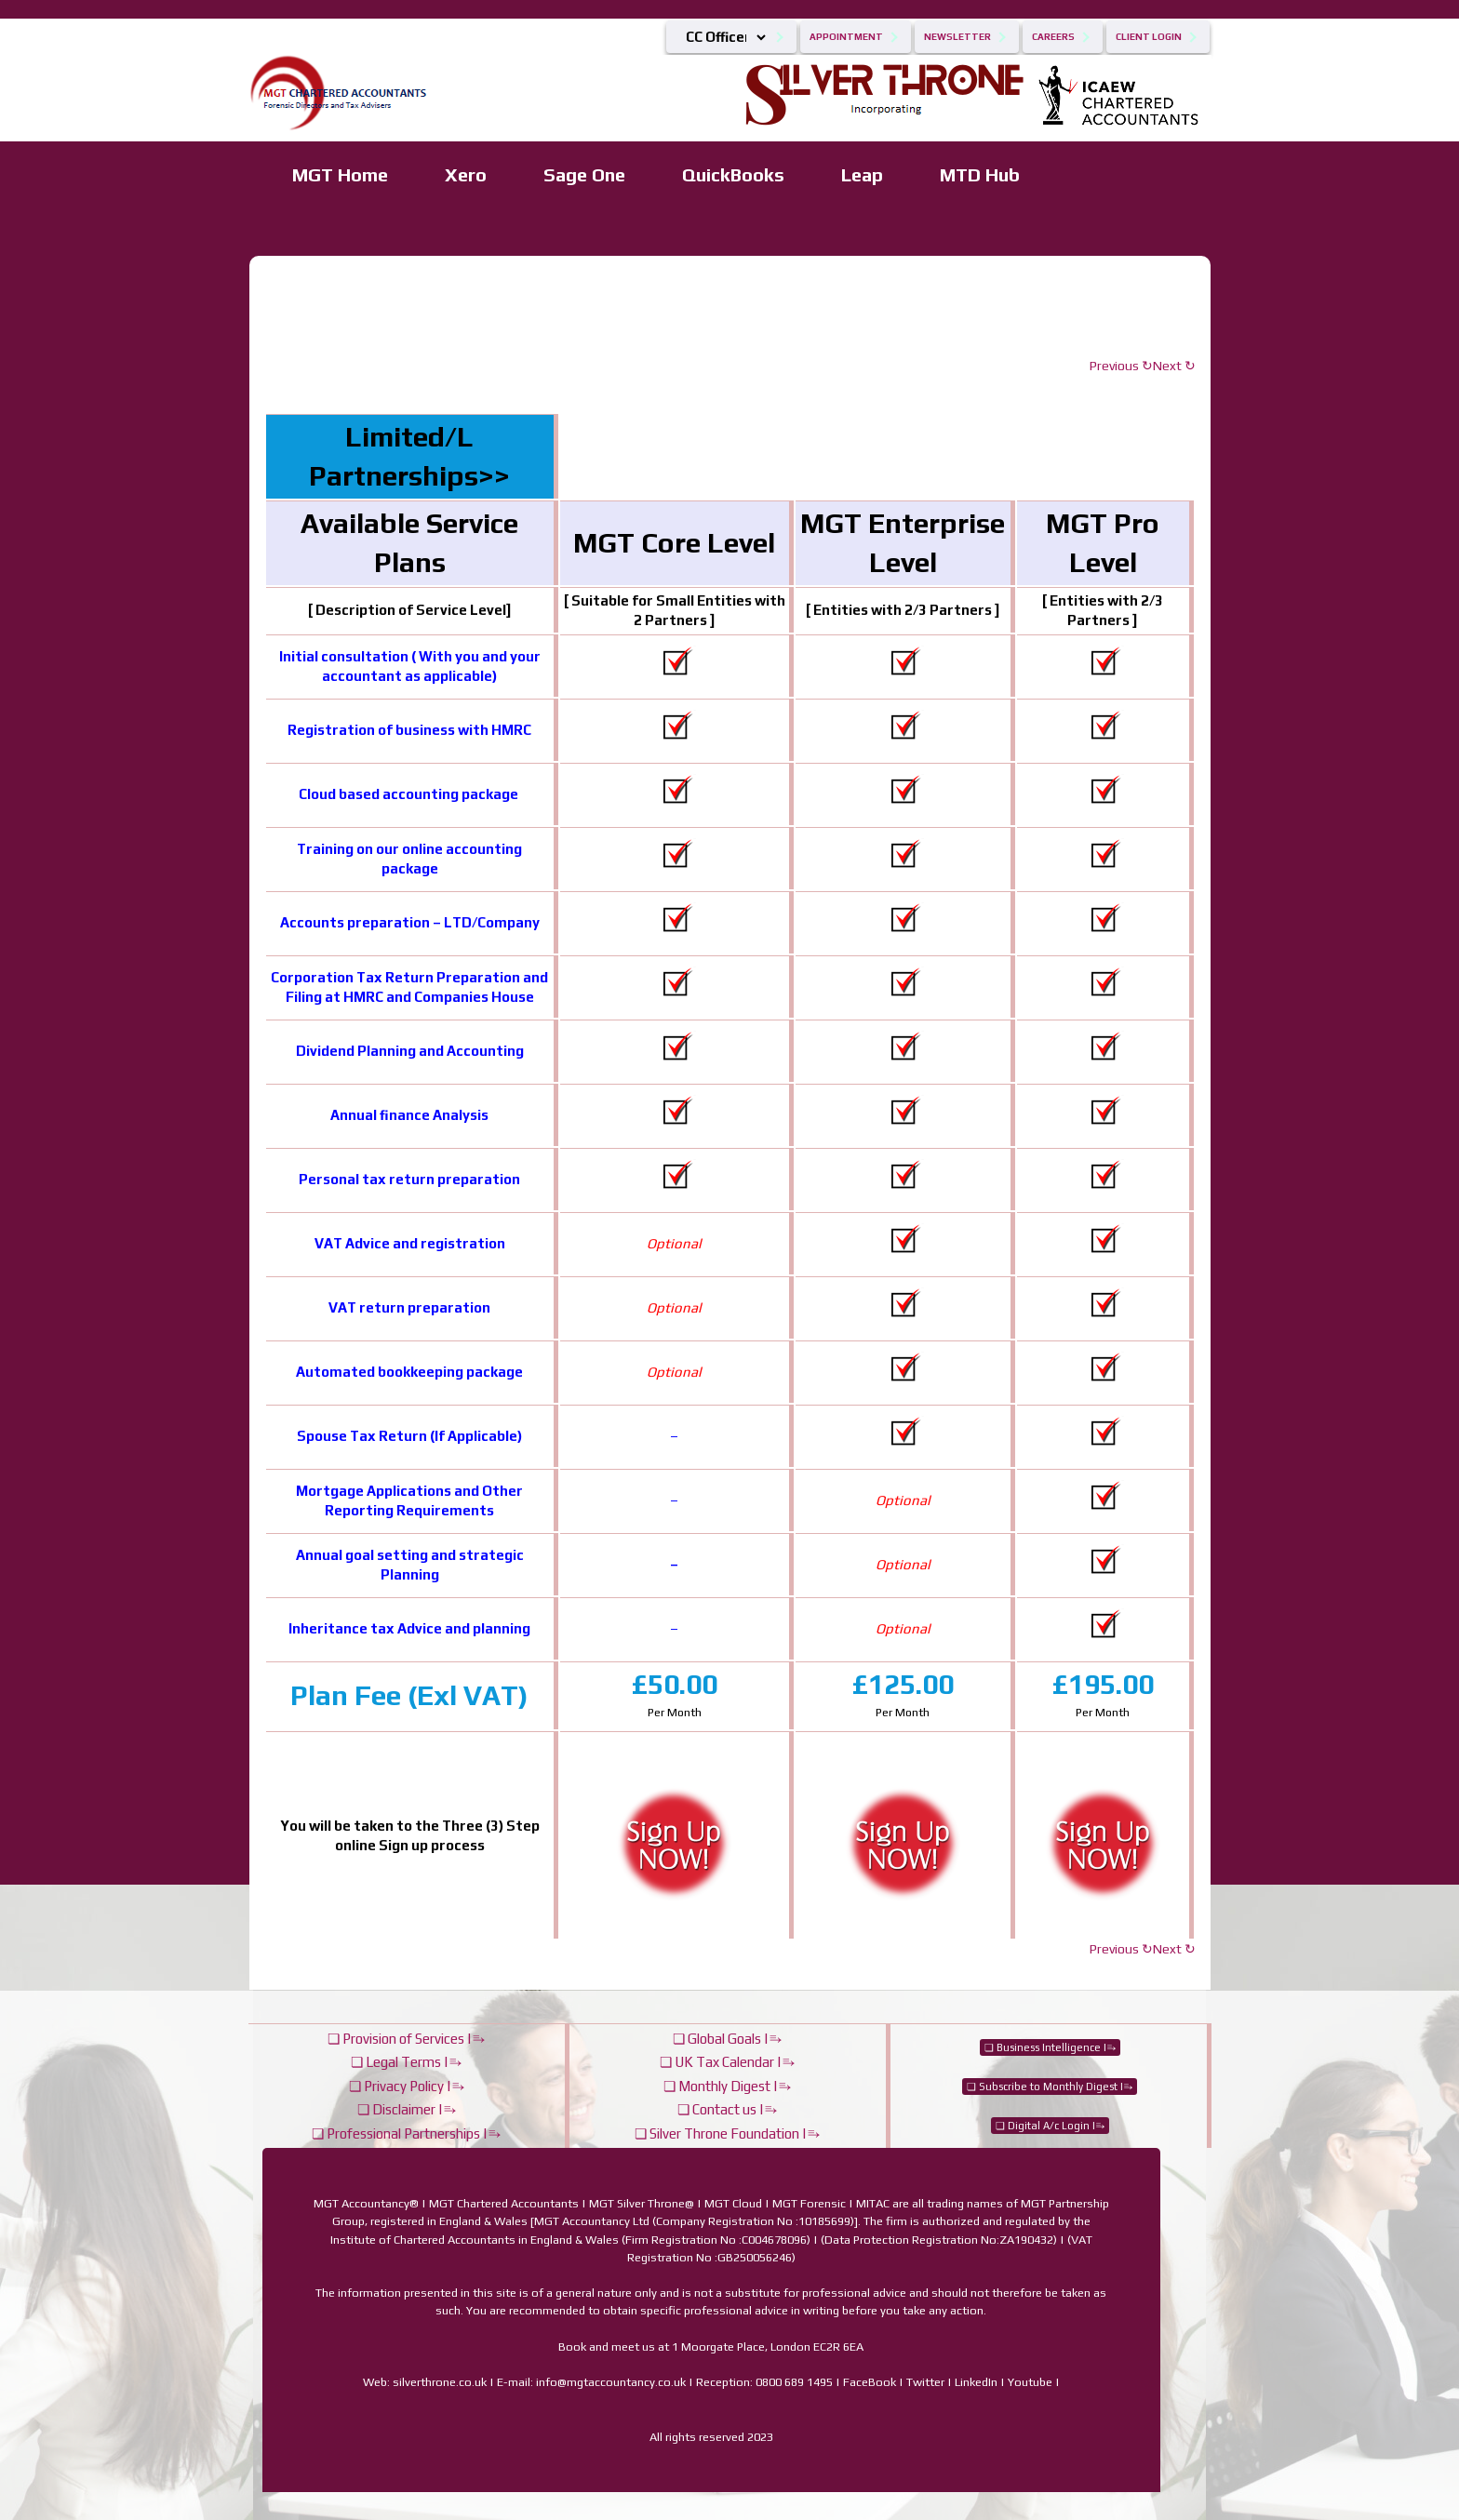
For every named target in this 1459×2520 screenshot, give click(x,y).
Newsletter (957, 37)
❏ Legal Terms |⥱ (406, 2062)
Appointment (846, 37)
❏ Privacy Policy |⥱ (406, 2086)
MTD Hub (980, 174)
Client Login (1149, 37)
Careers (1053, 37)
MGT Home (340, 174)
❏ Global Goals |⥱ (727, 2039)
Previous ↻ (1121, 365)
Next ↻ (1174, 365)
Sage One (584, 174)
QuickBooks (733, 174)
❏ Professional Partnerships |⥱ (406, 2133)
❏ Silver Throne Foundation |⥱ (727, 2133)
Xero (466, 174)
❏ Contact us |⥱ (727, 2109)
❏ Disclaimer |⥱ (406, 2109)
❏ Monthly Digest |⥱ (727, 2086)
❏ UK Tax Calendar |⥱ (727, 2062)
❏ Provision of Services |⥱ (406, 2039)
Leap (862, 174)
